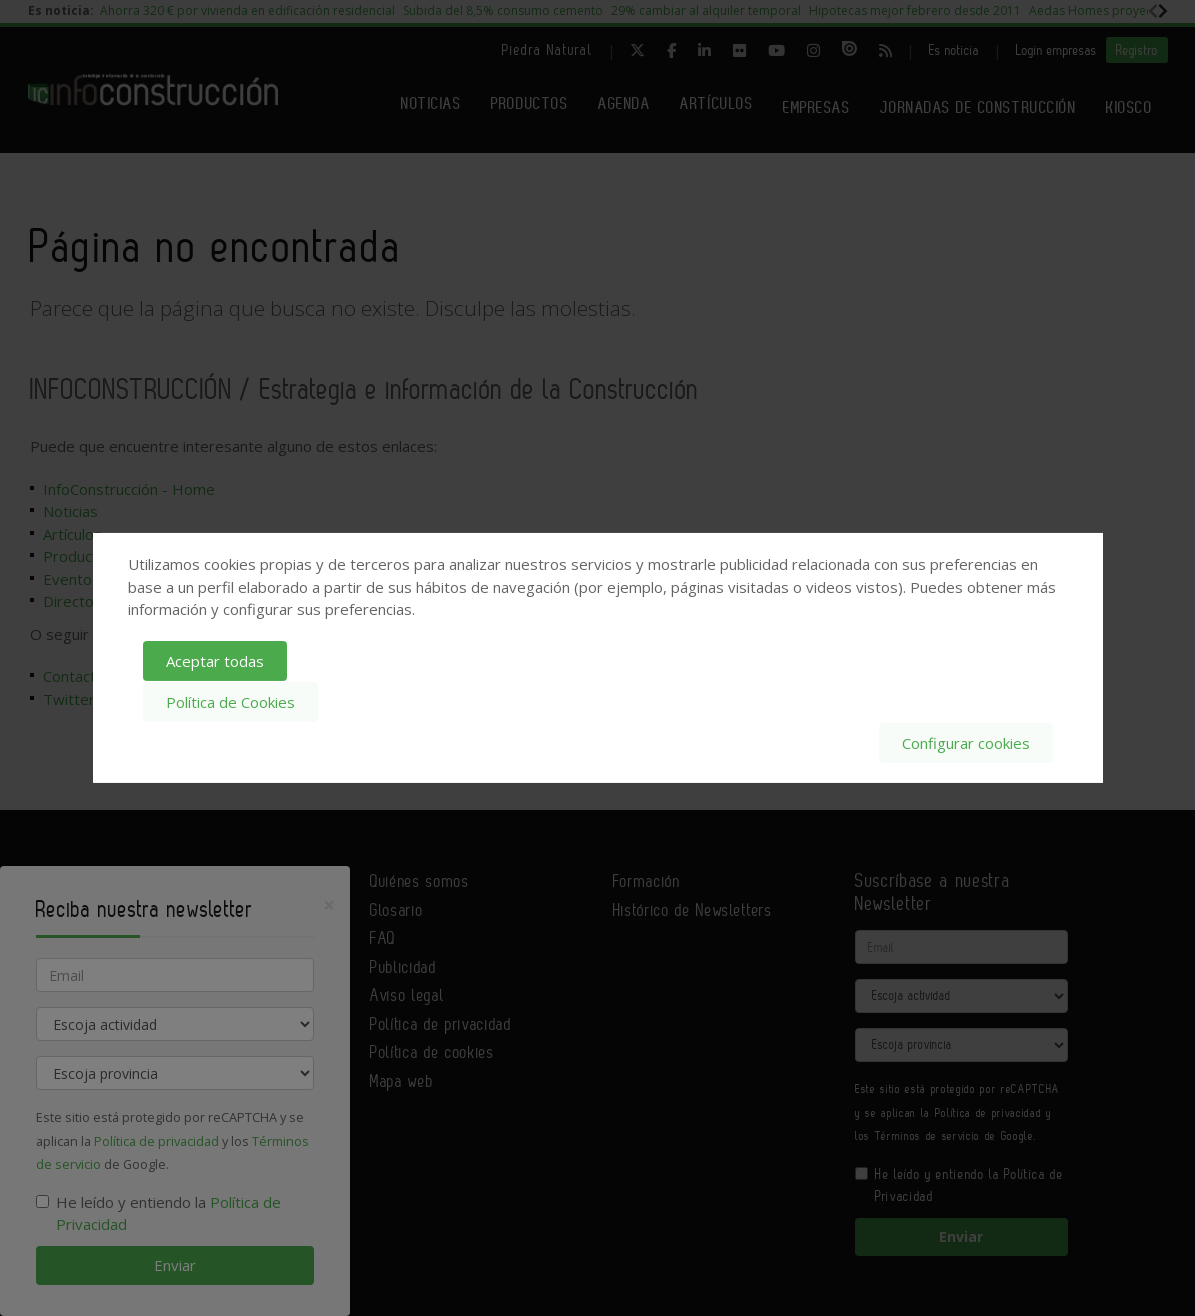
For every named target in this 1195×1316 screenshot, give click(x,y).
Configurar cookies (966, 742)
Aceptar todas (215, 661)
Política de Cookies (230, 702)
